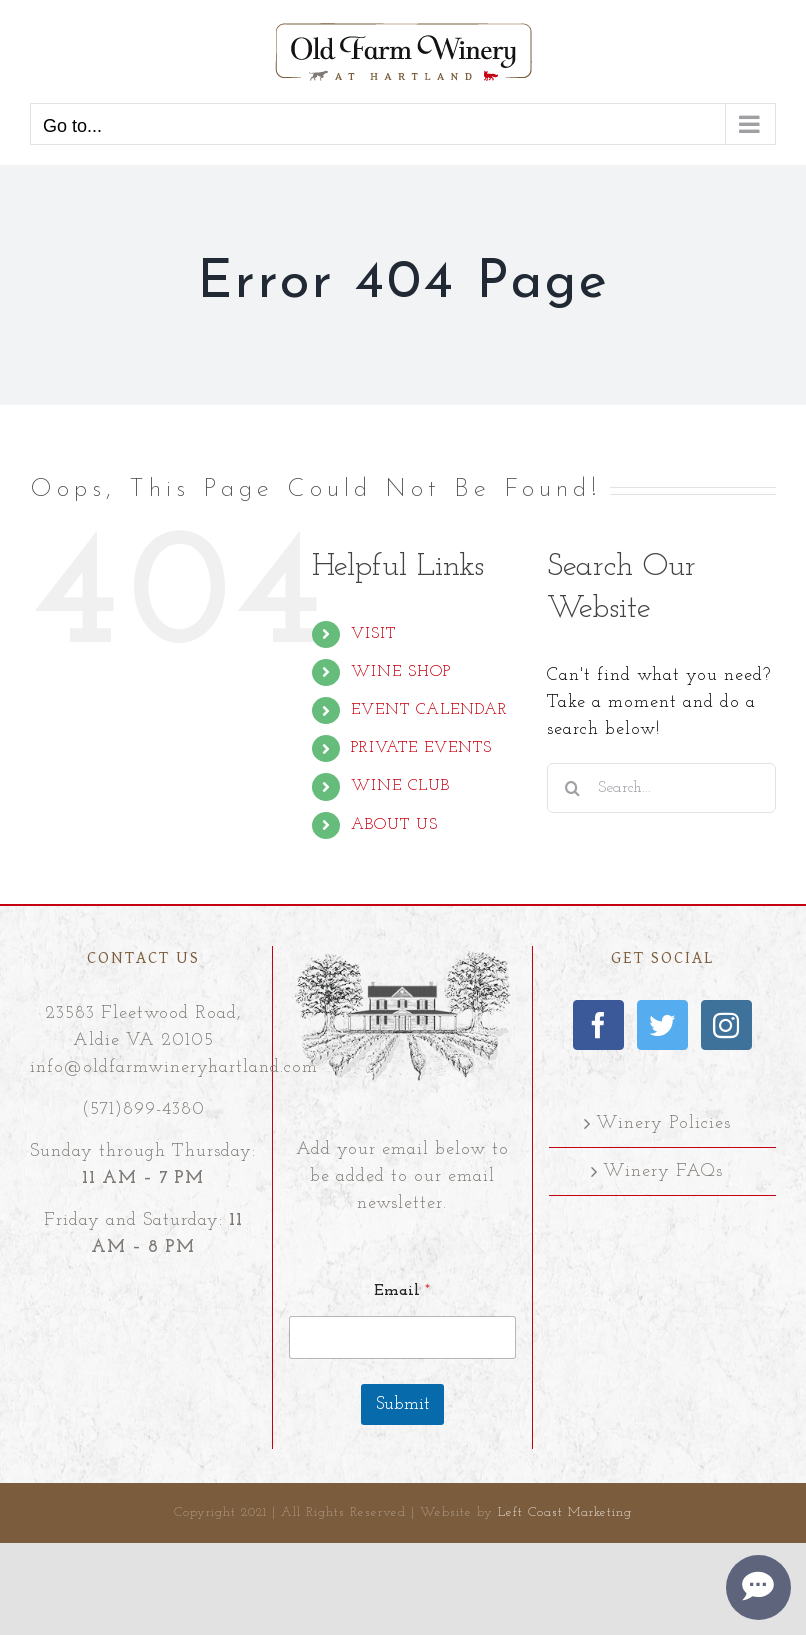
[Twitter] (662, 1025)
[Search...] (661, 788)
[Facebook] (598, 1025)
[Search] (572, 788)
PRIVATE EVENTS (421, 748)
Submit (402, 1404)
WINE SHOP (401, 672)
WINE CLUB (400, 786)
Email (402, 1291)
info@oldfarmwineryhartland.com (174, 1067)
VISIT (373, 634)
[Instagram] (726, 1025)
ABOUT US (394, 825)
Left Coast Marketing (565, 1512)
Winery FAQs (663, 1171)
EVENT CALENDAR (429, 710)
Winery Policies (663, 1123)
